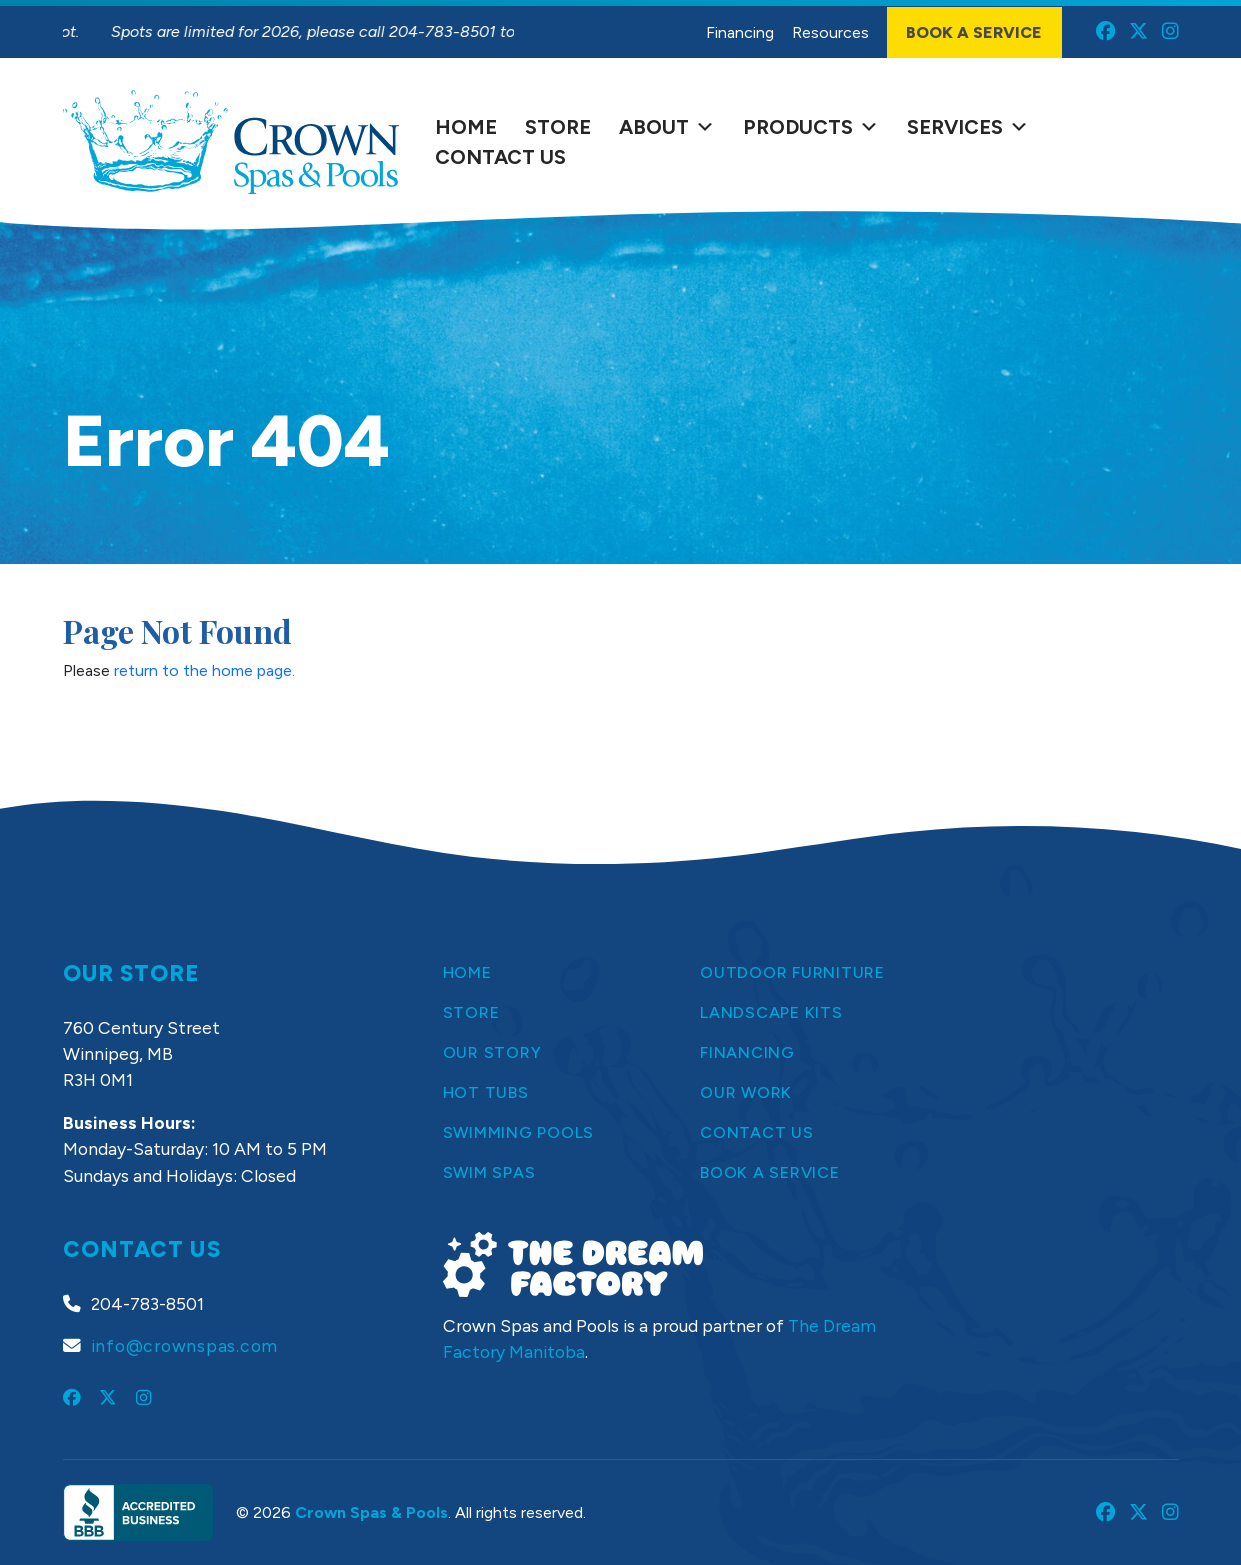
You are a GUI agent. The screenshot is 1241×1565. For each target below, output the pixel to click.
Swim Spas (489, 1172)
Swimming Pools (519, 1132)
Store (558, 127)
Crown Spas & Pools (371, 1512)
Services (968, 127)
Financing (740, 32)
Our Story (492, 1052)
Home (466, 127)
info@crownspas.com (185, 1345)
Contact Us (500, 157)
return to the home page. (204, 670)
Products (811, 127)
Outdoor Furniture (792, 972)
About (667, 127)
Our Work (746, 1092)
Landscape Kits (771, 1012)
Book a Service (974, 32)
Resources (830, 32)
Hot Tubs (486, 1092)
